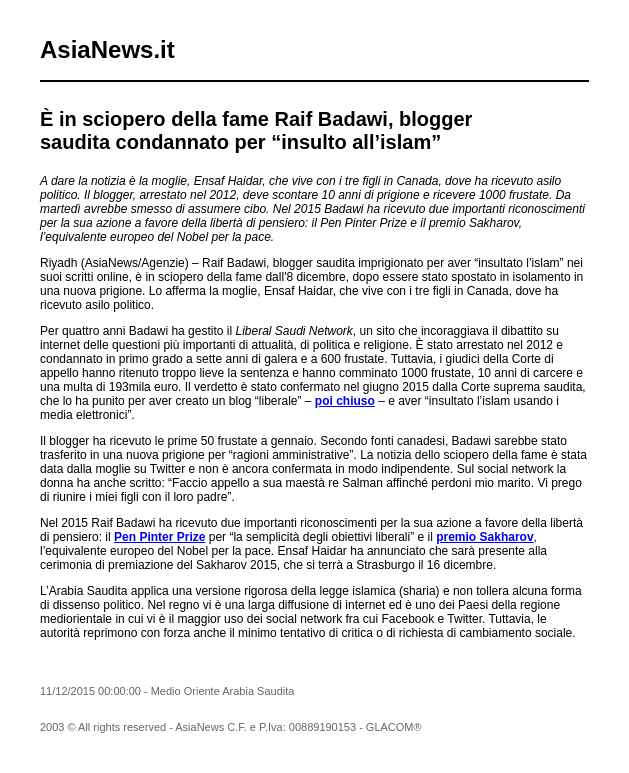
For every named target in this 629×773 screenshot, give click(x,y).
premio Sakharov (484, 537)
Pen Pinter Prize (159, 537)
